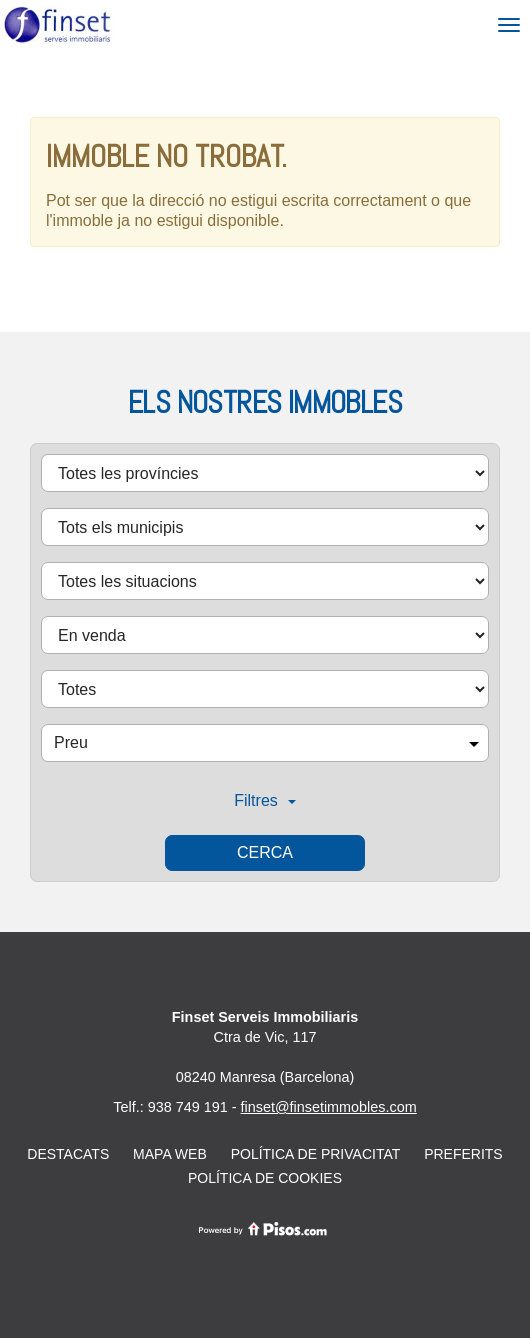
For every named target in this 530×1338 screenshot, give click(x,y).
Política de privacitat (316, 1154)
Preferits (463, 1154)
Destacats (68, 1154)
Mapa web (170, 1154)
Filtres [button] (265, 800)
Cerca (265, 852)
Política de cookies (265, 1178)
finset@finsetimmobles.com (329, 1107)
